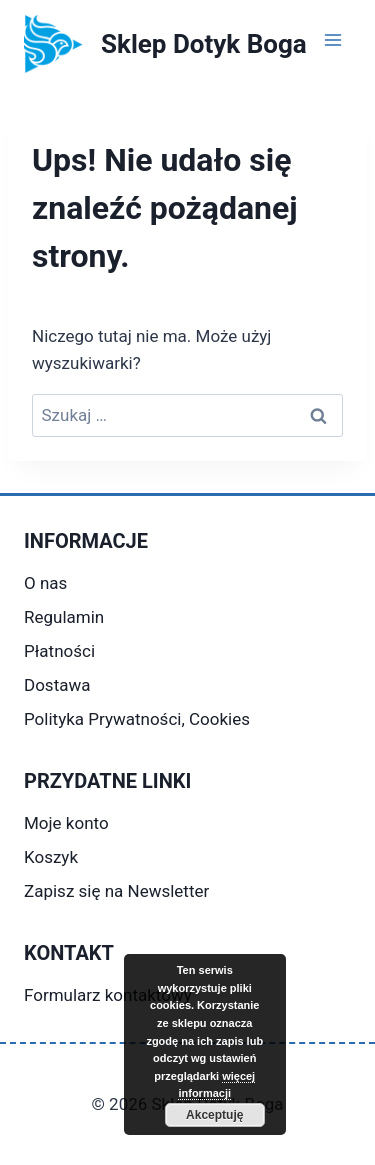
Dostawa (57, 685)
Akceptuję (214, 1115)
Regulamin (64, 617)
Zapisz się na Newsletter (116, 891)
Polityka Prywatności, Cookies (137, 719)
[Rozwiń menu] (332, 39)
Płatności (59, 651)
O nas (45, 583)
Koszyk (51, 857)
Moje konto (66, 823)
